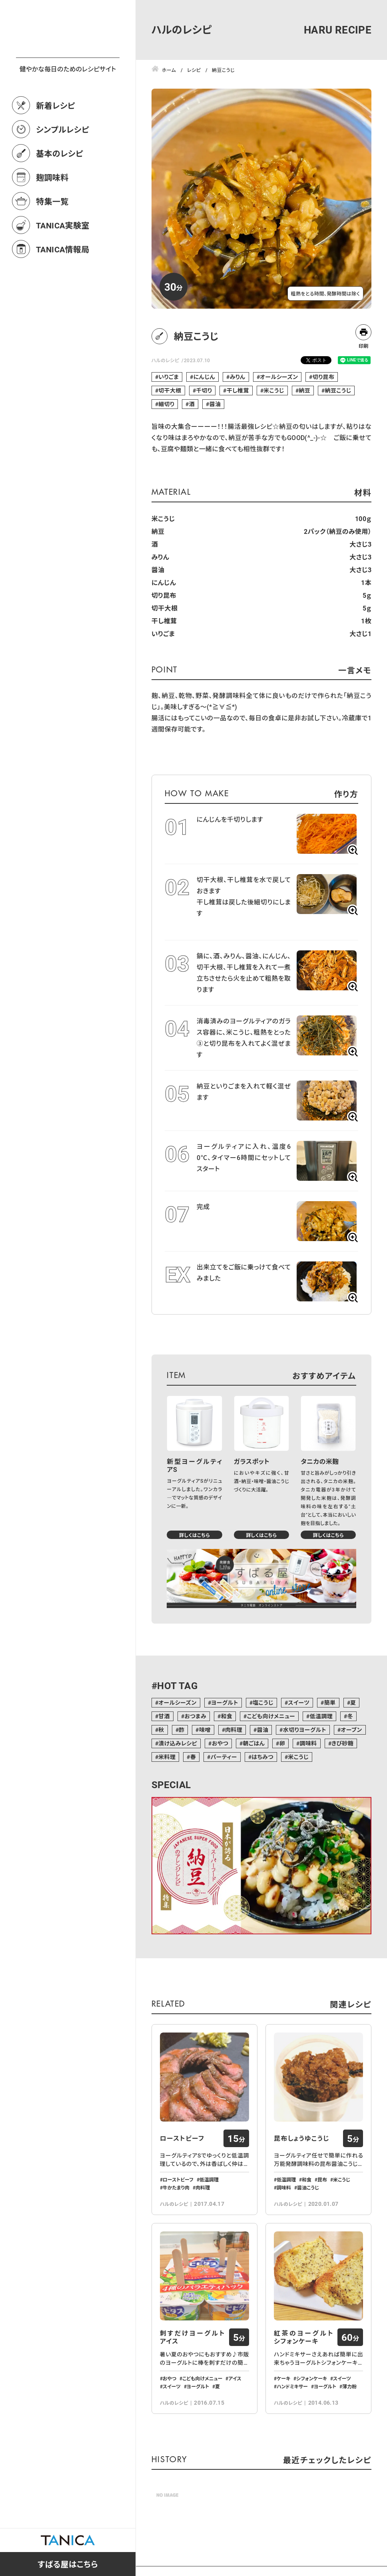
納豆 (304, 390)
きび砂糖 (342, 1743)
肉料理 (233, 1729)
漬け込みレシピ (177, 1743)
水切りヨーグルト (304, 1729)
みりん (237, 377)
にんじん (204, 377)
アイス (234, 2378)
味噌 (205, 1729)
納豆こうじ (338, 390)
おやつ (220, 1743)
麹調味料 (52, 212)
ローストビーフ (182, 2138)
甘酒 (164, 1716)
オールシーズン (279, 377)
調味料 (308, 1743)
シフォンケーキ (311, 2378)
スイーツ (298, 1702)
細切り (166, 404)
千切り (204, 390)
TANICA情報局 (63, 284)
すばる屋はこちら (68, 2564)
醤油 (215, 404)
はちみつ (262, 1757)
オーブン (351, 1729)
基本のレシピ (59, 188)
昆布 (322, 2179)
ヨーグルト (224, 1702)
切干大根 (170, 390)
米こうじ (273, 390)
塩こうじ (263, 1702)
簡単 (330, 1702)
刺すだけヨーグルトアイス (192, 2337)
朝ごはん (254, 1743)
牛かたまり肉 (176, 2187)
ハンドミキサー (292, 2386)
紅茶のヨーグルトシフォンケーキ (303, 2337)
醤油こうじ (308, 2187)
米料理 (167, 1757)
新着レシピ (55, 140)
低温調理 (321, 1716)
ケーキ (283, 2378)
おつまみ (195, 1716)
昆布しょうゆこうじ (301, 2138)
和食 (226, 1716)
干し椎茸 (238, 390)
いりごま (168, 377)
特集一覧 (52, 236)
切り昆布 (324, 377)
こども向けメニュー (271, 1716)
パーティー (224, 1757)
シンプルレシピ (62, 164)
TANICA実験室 (63, 260)
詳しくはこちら (194, 1535)
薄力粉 (349, 2386)
